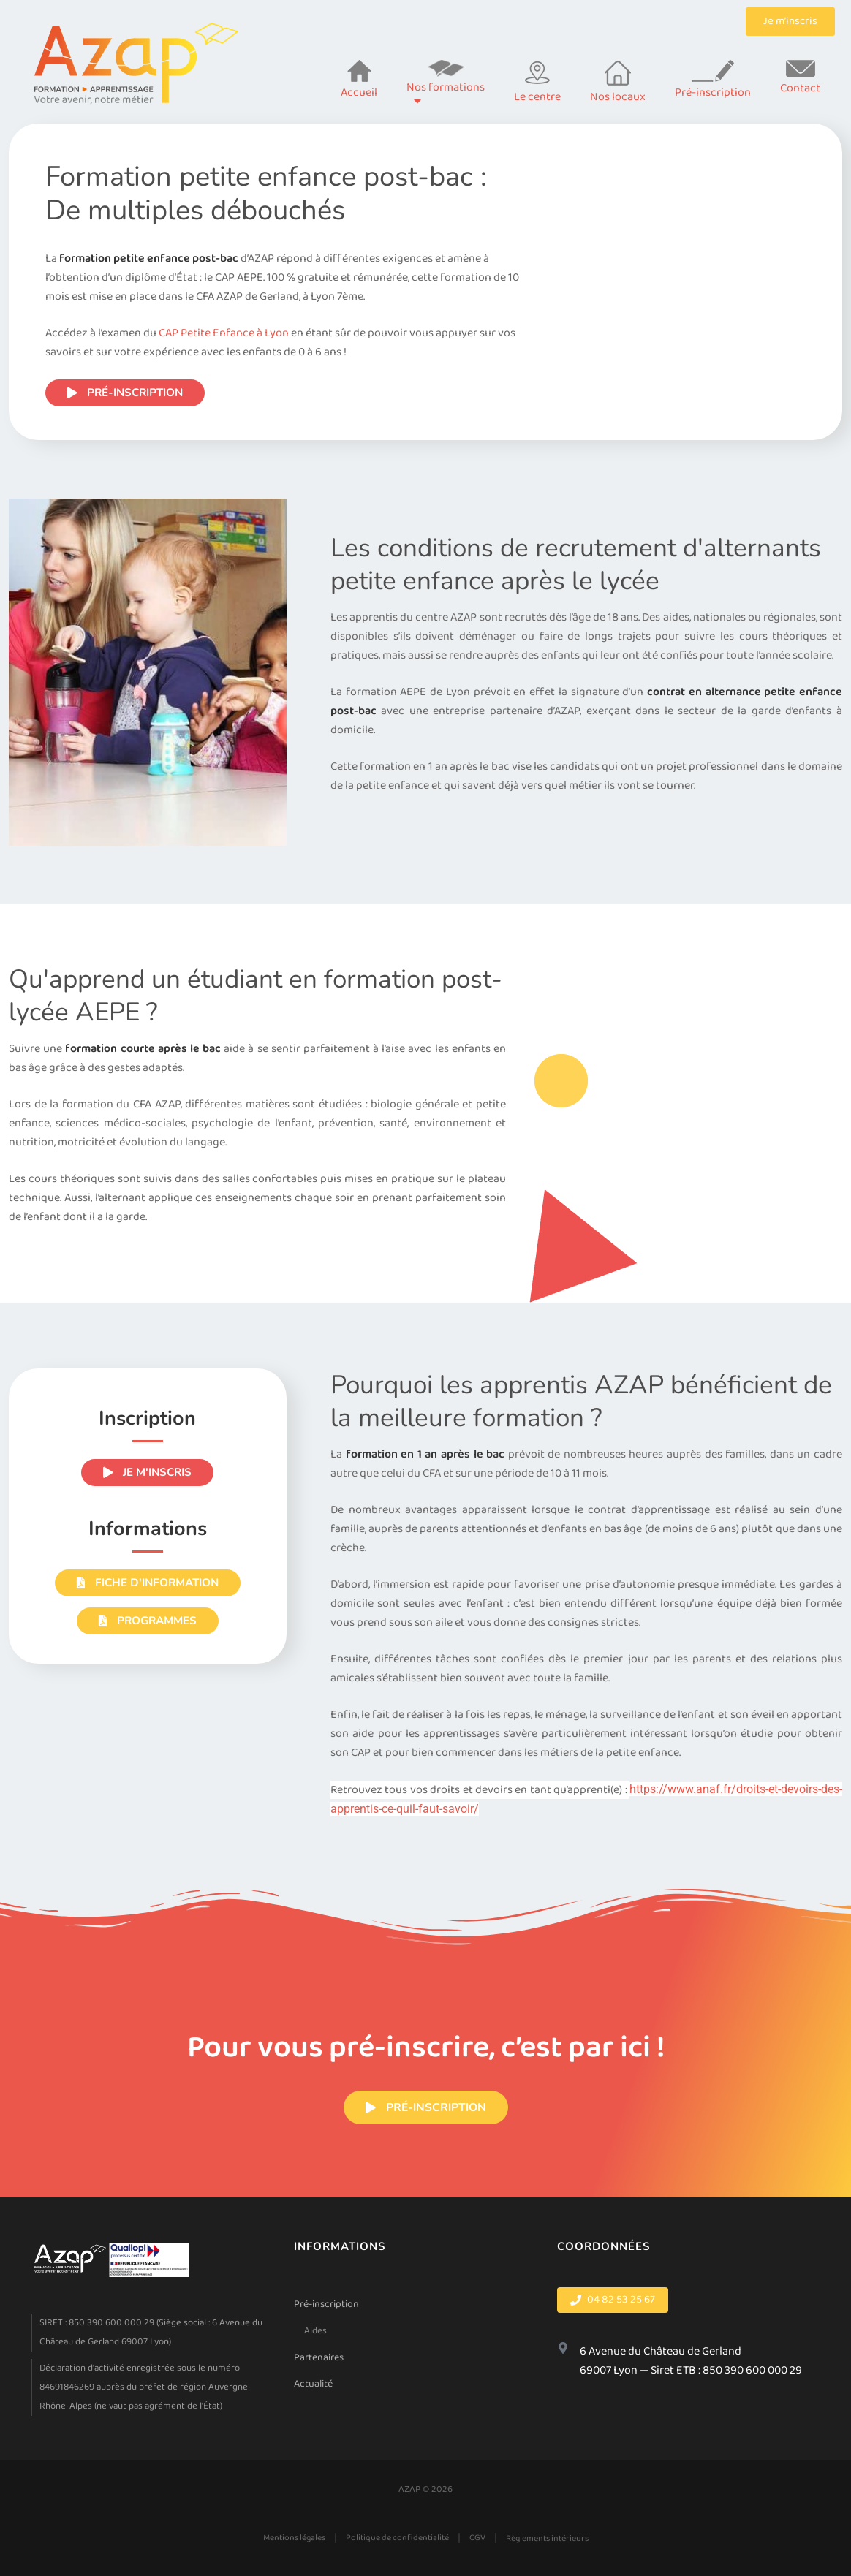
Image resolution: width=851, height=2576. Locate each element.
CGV (477, 2538)
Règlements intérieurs (547, 2538)
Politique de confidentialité (397, 2538)
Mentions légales (294, 2538)
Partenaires (319, 2357)
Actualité (313, 2384)
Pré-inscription (326, 2304)
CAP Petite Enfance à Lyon (224, 333)
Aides (315, 2330)
